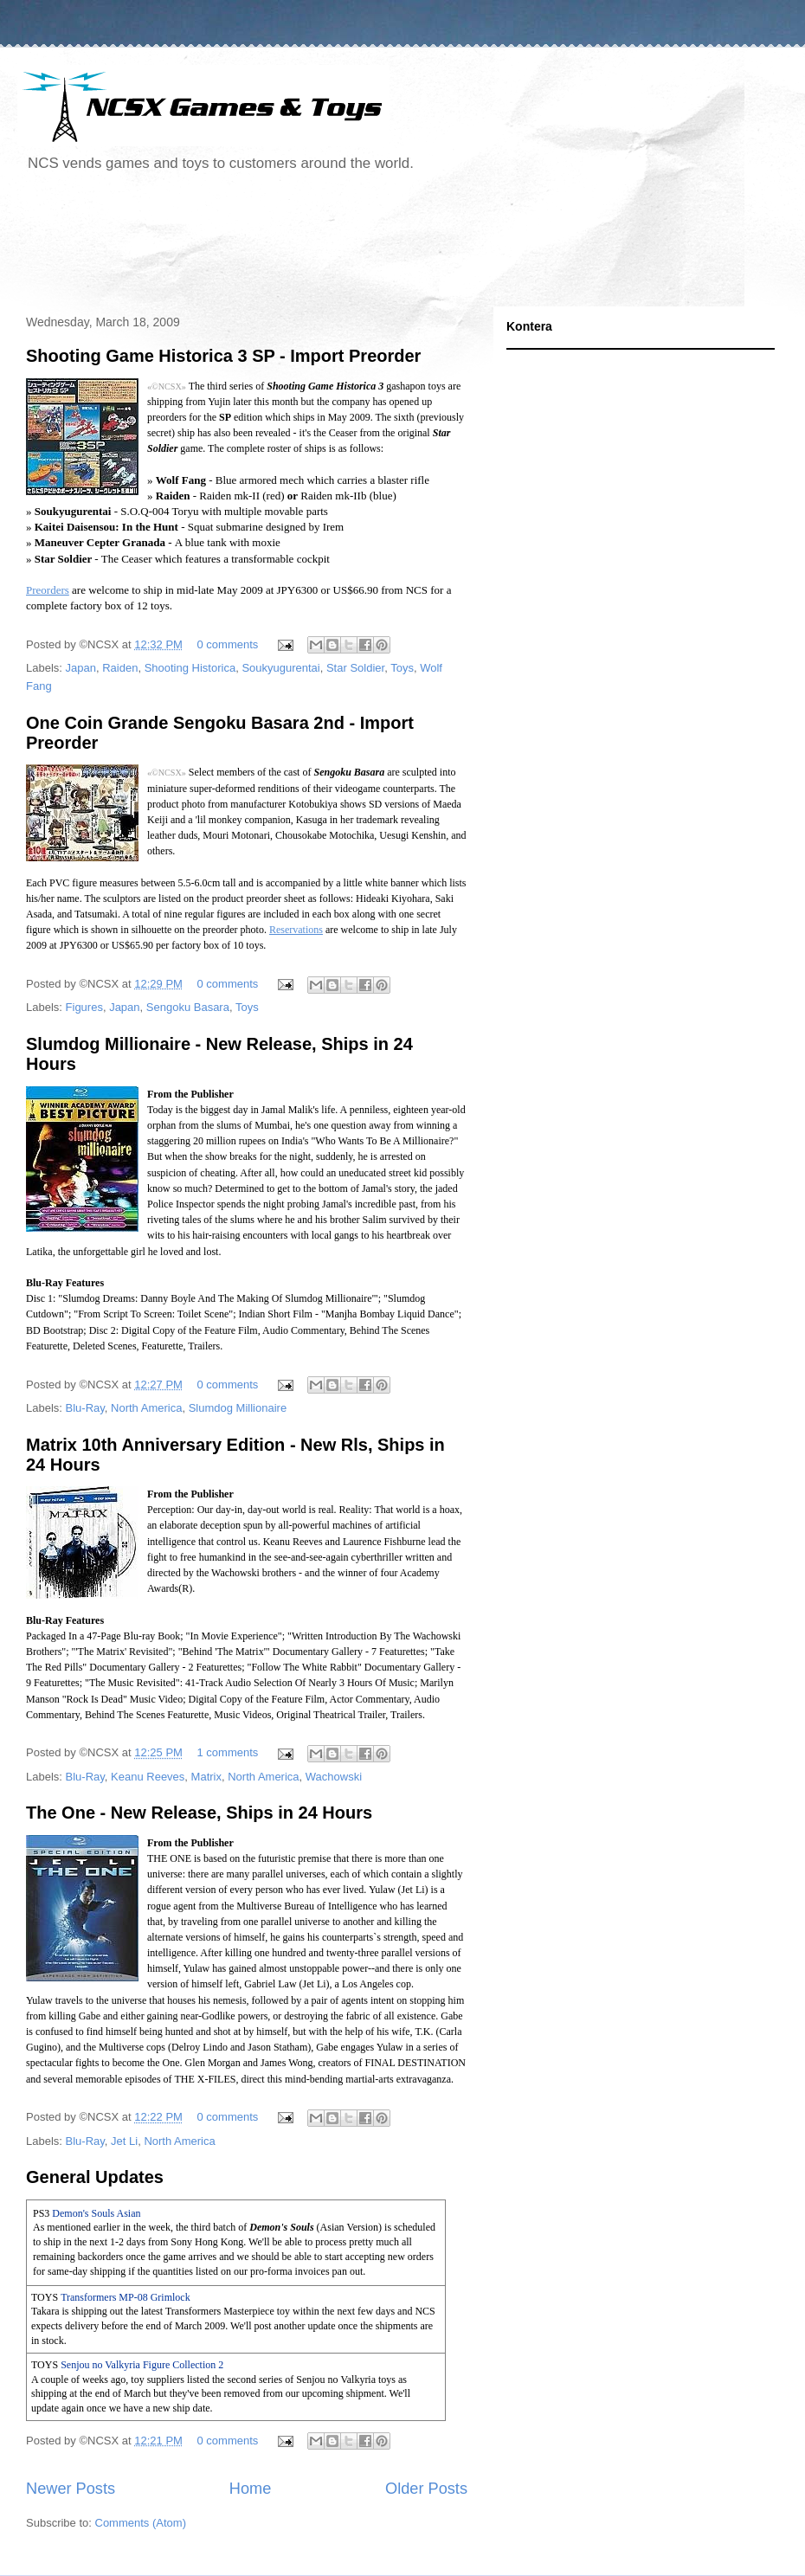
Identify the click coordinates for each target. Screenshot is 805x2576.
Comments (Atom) (140, 2522)
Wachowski (334, 1776)
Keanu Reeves (147, 1776)
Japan (81, 667)
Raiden (120, 667)
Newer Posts (70, 2488)
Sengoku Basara (187, 1007)
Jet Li (124, 2141)
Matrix (206, 1776)
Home (250, 2488)
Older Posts (426, 2488)
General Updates (95, 2176)
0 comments (228, 644)
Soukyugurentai (280, 667)
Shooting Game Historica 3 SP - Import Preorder (223, 355)
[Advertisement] (332, 246)
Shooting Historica (190, 667)
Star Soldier (355, 667)
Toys (402, 667)
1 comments (228, 1752)
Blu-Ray (85, 1407)
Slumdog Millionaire (238, 1407)
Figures (84, 1007)
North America (146, 1407)
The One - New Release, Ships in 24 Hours (199, 1812)
